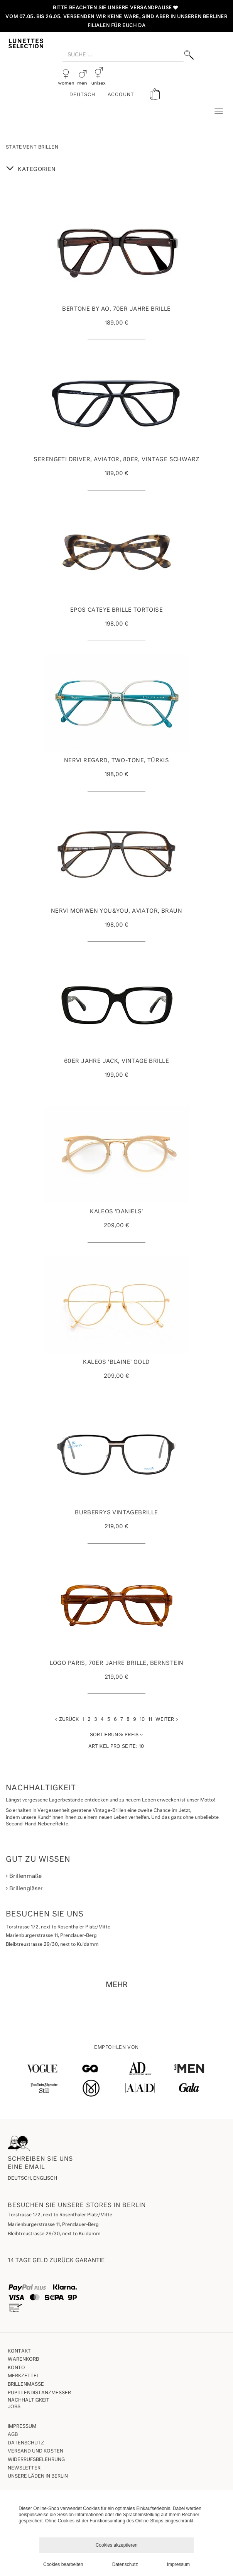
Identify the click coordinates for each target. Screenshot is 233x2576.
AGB (13, 2434)
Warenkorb (23, 2359)
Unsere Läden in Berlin (38, 2476)
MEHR (117, 1985)
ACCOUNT (121, 95)
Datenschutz (26, 2443)
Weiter (166, 1719)
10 (142, 1719)
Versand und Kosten (35, 2451)
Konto (16, 2368)
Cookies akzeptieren (117, 2545)
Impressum (22, 2426)
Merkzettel (23, 2376)
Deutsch (82, 95)
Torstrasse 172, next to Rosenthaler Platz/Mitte (60, 2215)
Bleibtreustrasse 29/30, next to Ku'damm (54, 2234)
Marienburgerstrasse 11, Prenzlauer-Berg (53, 2224)
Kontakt (19, 2351)
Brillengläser (24, 1888)
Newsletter (24, 2468)
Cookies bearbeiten (63, 2564)
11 (150, 1719)
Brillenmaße (24, 1876)
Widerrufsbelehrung (36, 2460)
